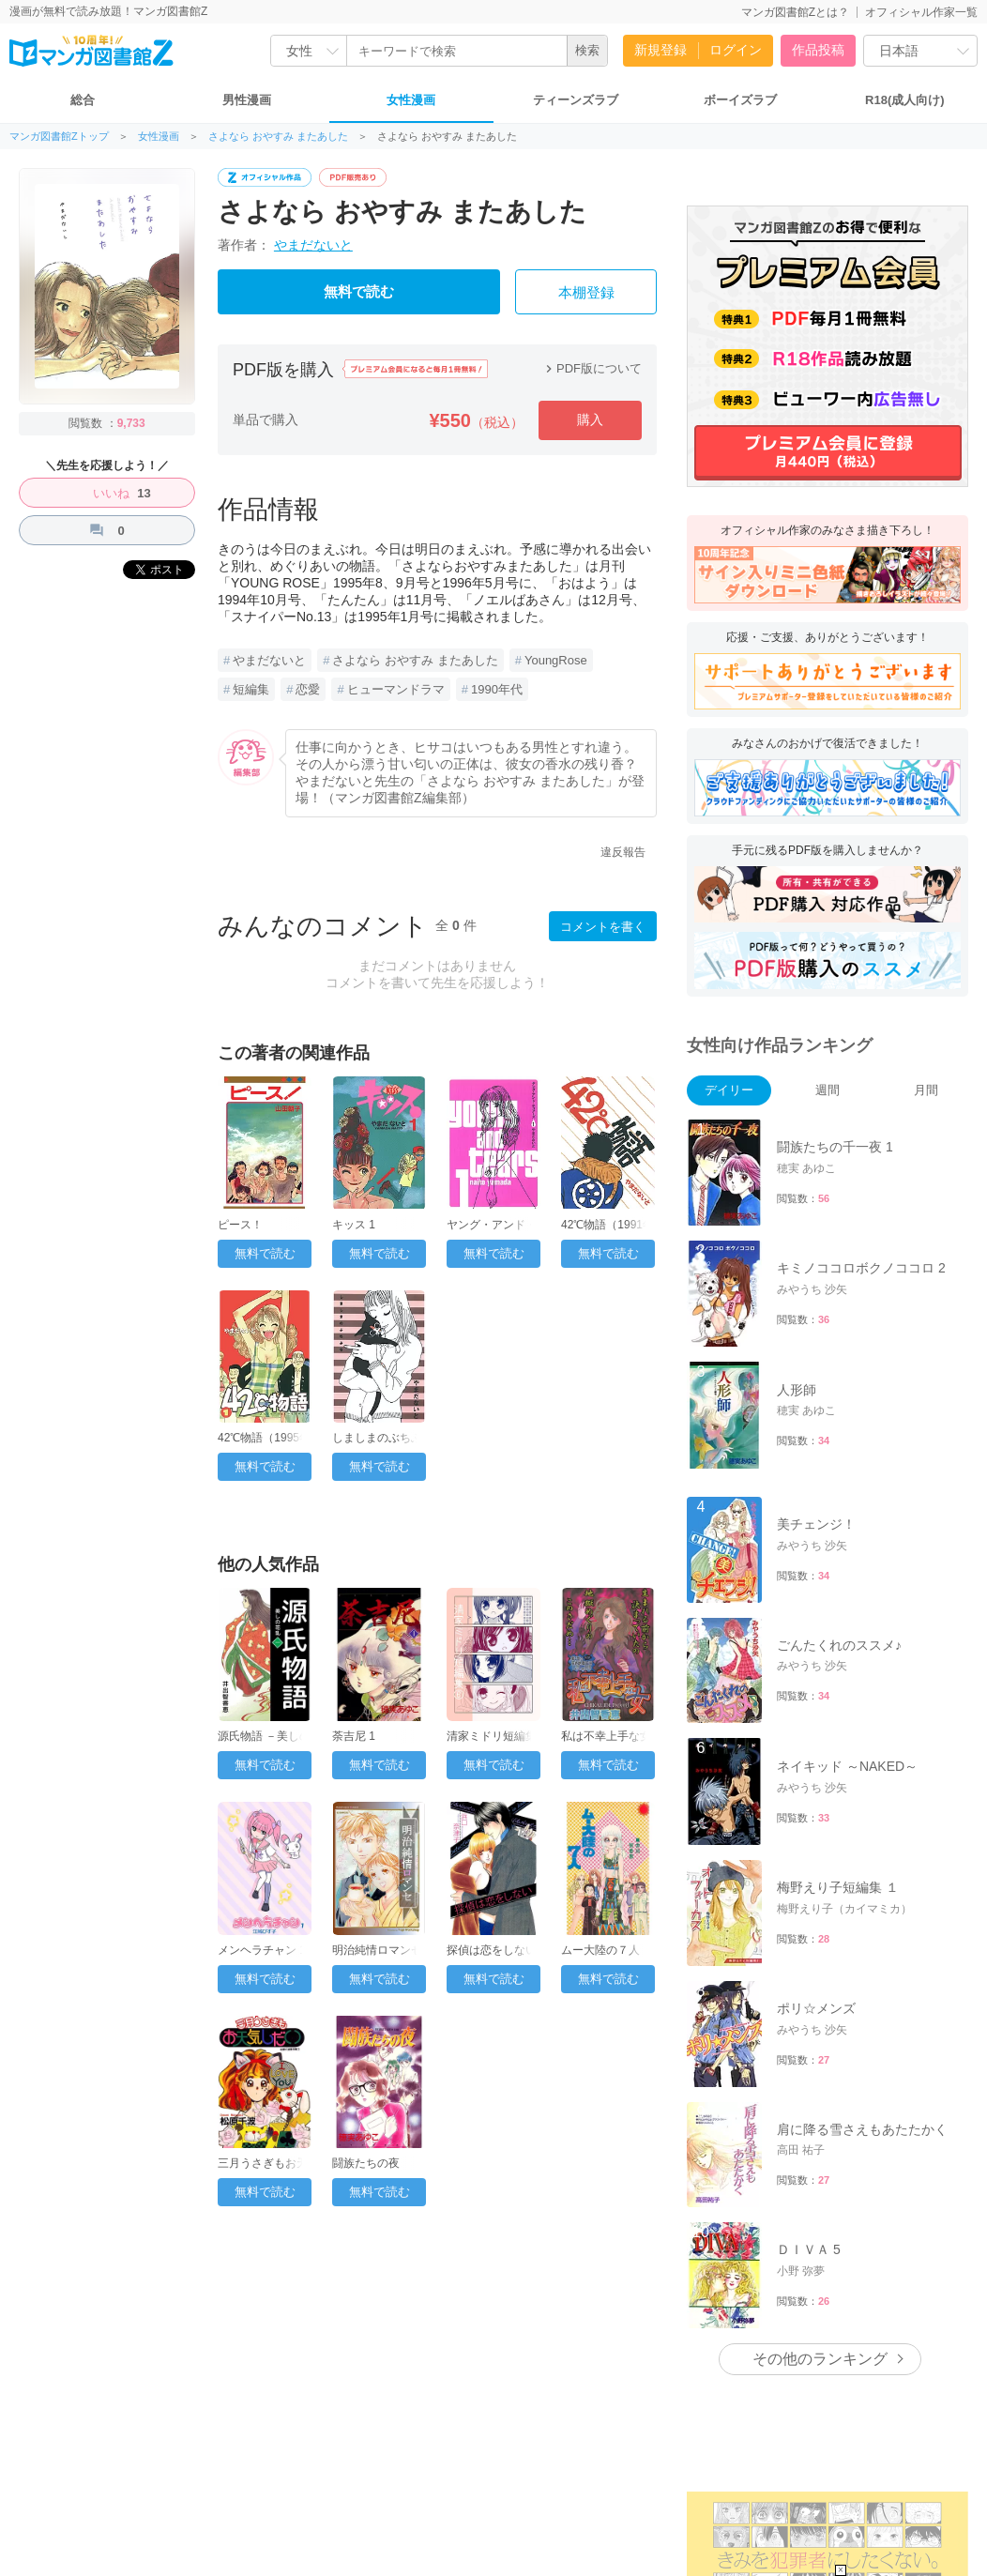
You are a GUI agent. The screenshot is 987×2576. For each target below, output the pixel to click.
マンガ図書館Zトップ (59, 136)
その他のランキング (820, 2359)
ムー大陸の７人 (600, 1950)
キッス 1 (353, 1224)
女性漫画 (411, 100)
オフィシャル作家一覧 (921, 12)
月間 (926, 1090)
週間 (827, 1090)
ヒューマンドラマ (396, 689)
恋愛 (308, 689)
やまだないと (313, 244)
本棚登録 (586, 292)
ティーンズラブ (575, 100)
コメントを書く (602, 927)
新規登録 (660, 49)
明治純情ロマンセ (377, 1950)
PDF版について (591, 368)
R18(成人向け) (905, 100)
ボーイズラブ (740, 100)
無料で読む (359, 291)
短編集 (251, 689)
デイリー (729, 1090)
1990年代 (497, 689)
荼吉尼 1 (353, 1736)
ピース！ (240, 1224)
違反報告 (622, 852)
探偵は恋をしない (492, 1950)
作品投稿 (818, 49)
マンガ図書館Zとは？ (795, 12)
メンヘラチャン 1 (262, 1950)
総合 (82, 100)
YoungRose (555, 660)
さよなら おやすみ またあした (278, 136)
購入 (590, 419)
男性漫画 (246, 100)
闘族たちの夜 (366, 2163)
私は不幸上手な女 (606, 1736)
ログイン (735, 49)
